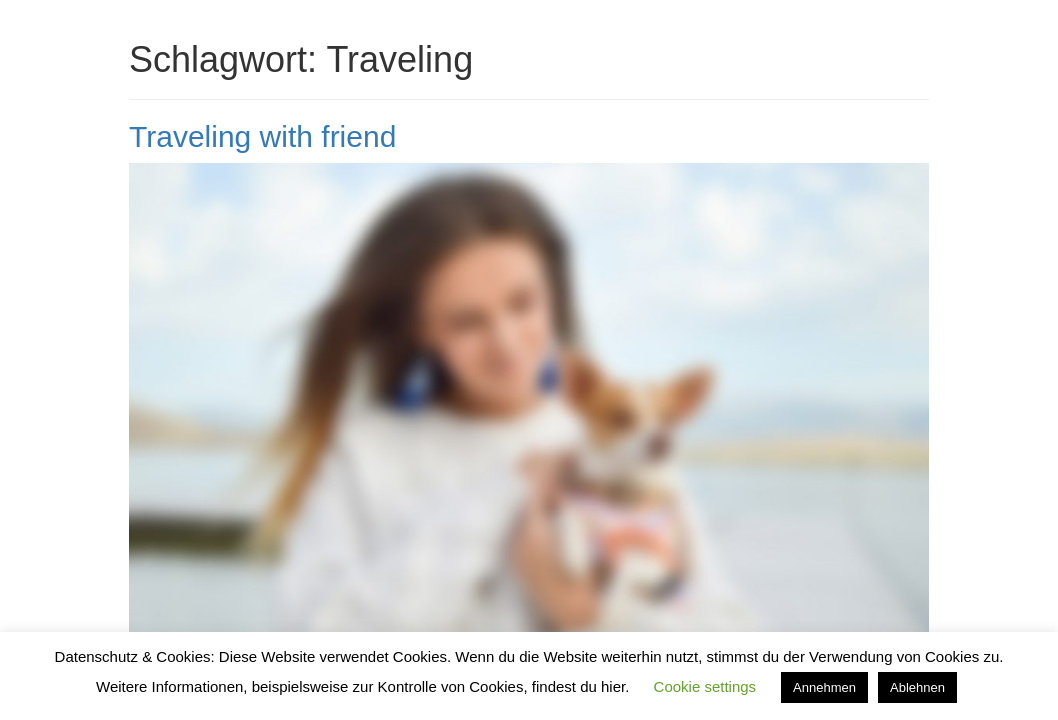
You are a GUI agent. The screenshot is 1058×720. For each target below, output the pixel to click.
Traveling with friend (262, 136)
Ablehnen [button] (917, 687)
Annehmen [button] (824, 687)
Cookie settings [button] (705, 686)
